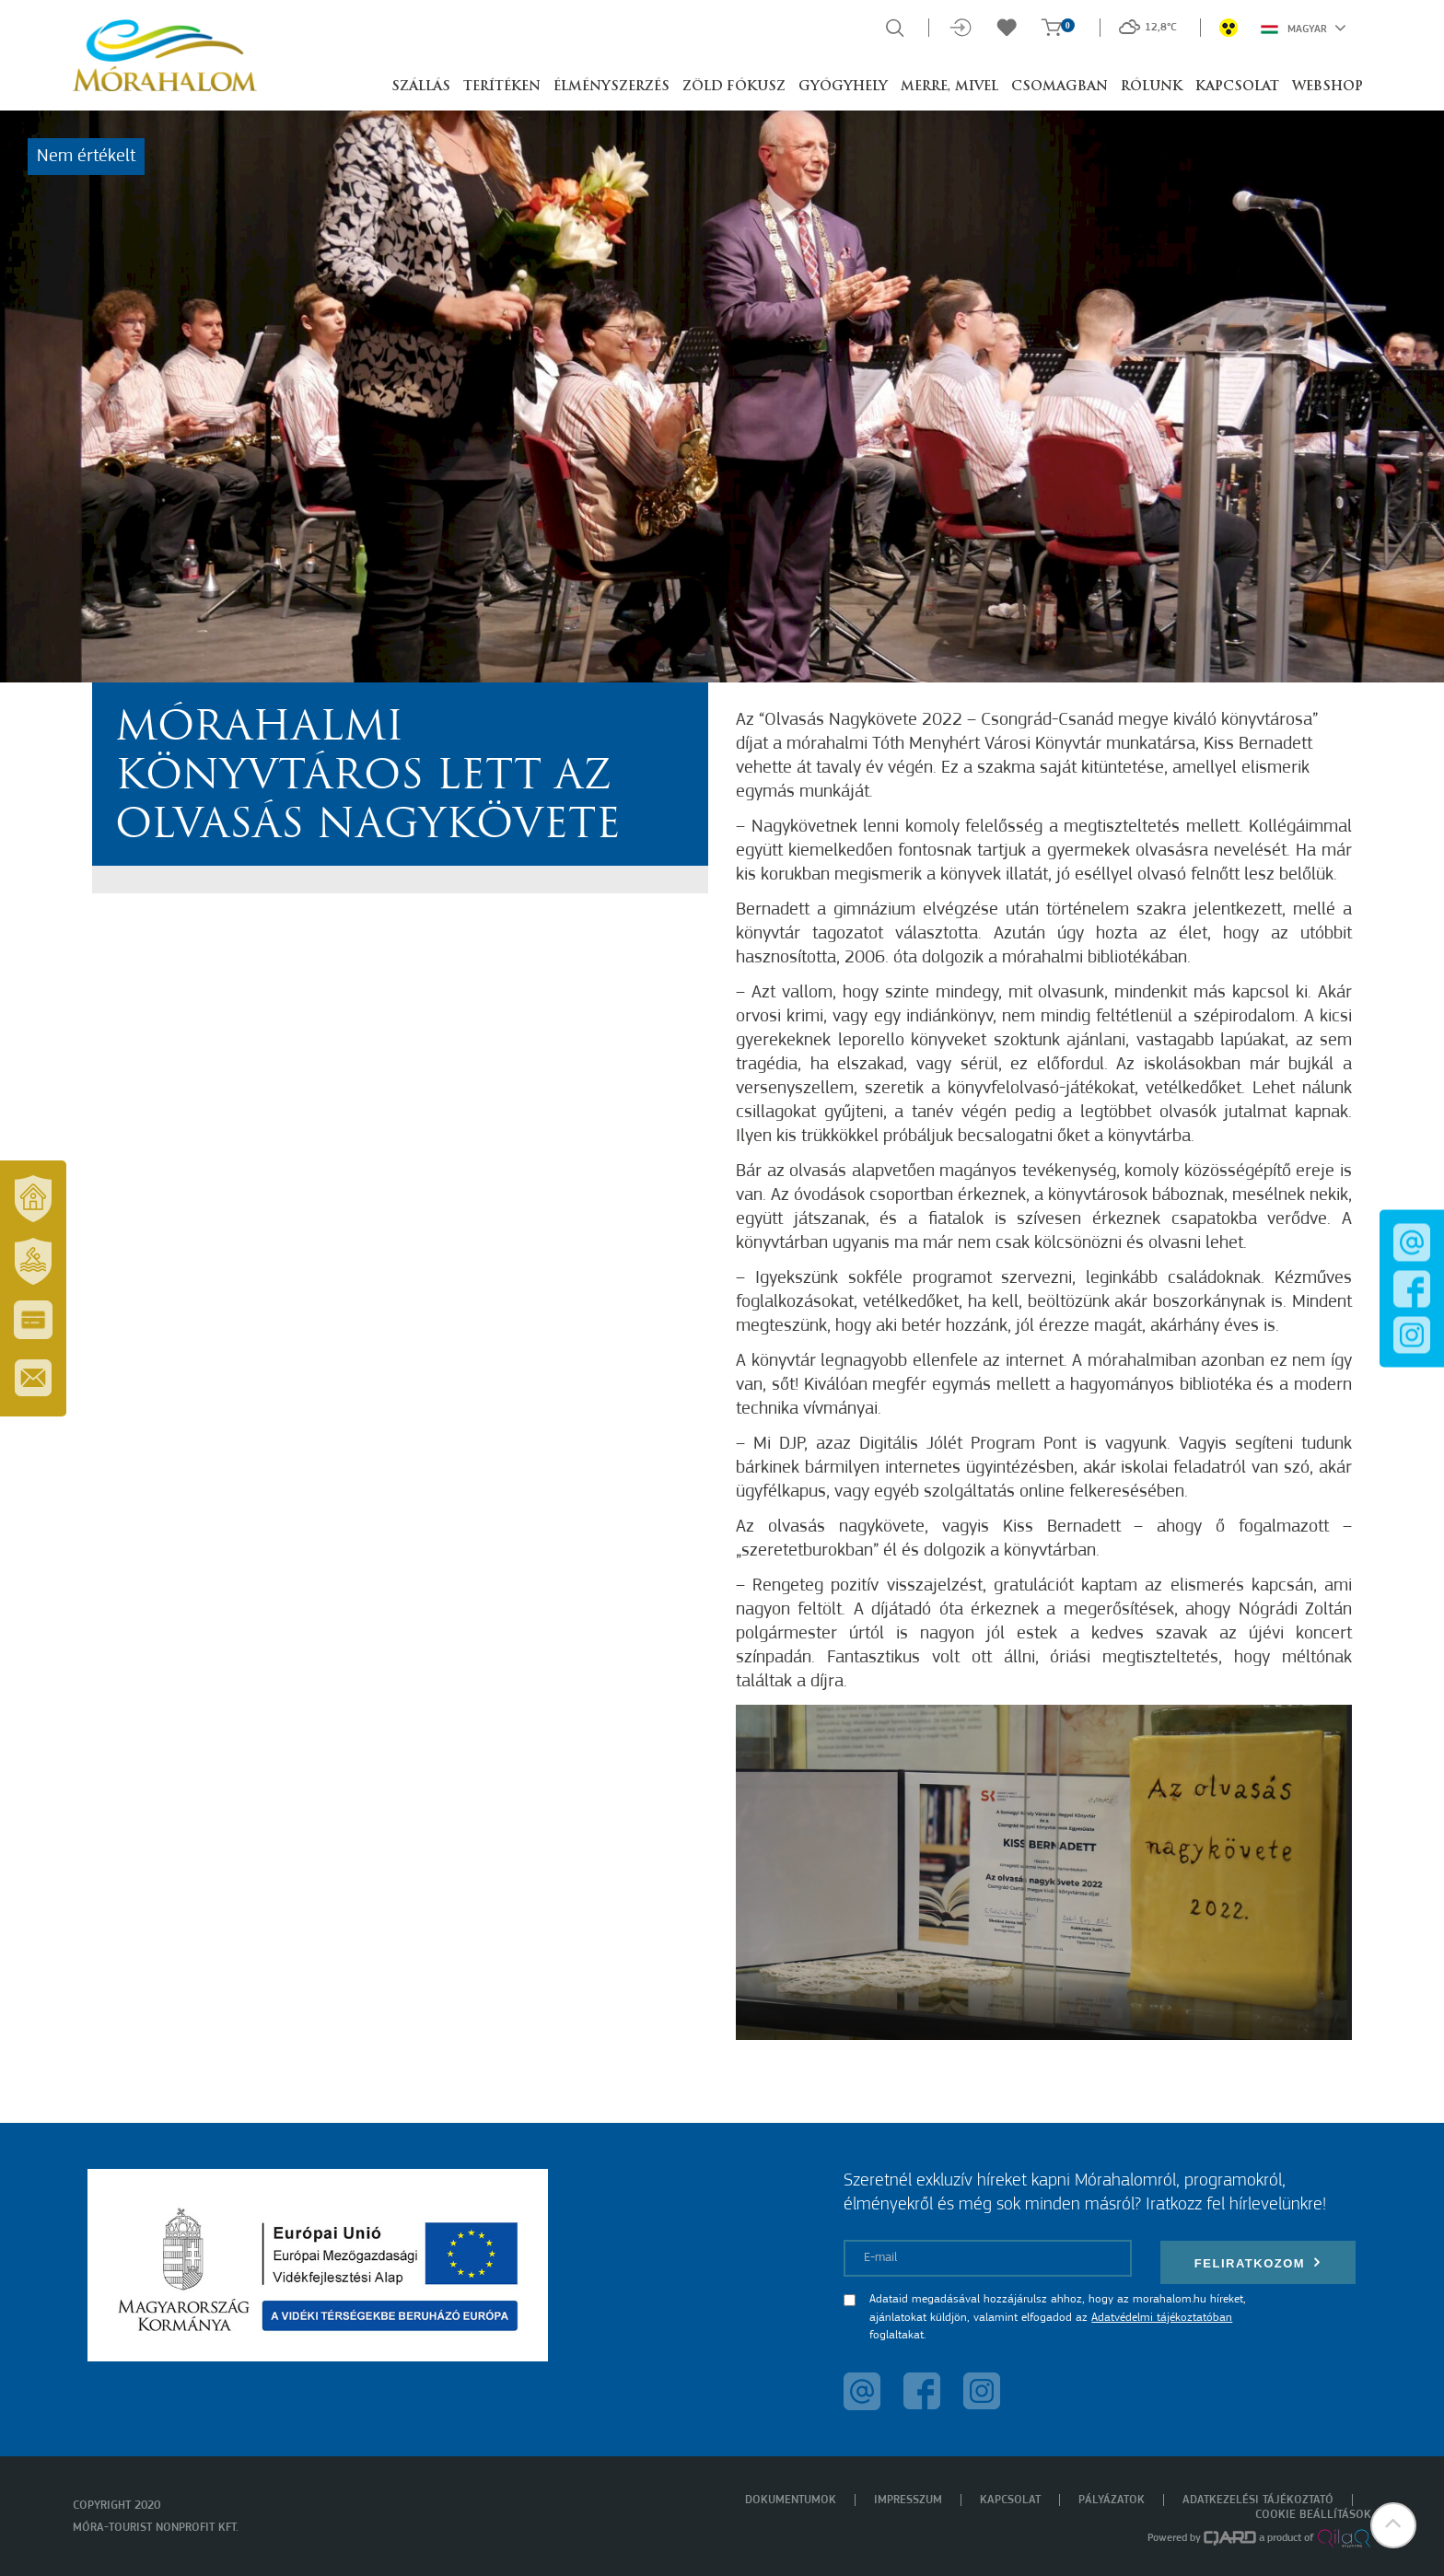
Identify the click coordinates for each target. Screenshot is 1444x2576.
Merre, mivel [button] (949, 87)
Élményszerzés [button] (611, 87)
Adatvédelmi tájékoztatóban (1161, 2318)
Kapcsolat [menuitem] (1010, 2500)
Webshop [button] (1327, 87)
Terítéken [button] (502, 87)
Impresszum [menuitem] (908, 2500)
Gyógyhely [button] (843, 87)
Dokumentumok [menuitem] (790, 2500)
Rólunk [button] (1151, 87)
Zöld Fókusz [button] (734, 87)
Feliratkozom (1258, 2262)
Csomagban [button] (1059, 87)
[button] (1393, 2525)
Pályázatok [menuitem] (1111, 2500)
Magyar (1303, 27)
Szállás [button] (420, 87)
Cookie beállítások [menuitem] (1313, 2515)
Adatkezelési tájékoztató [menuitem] (1257, 2500)
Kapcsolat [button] (1237, 87)
